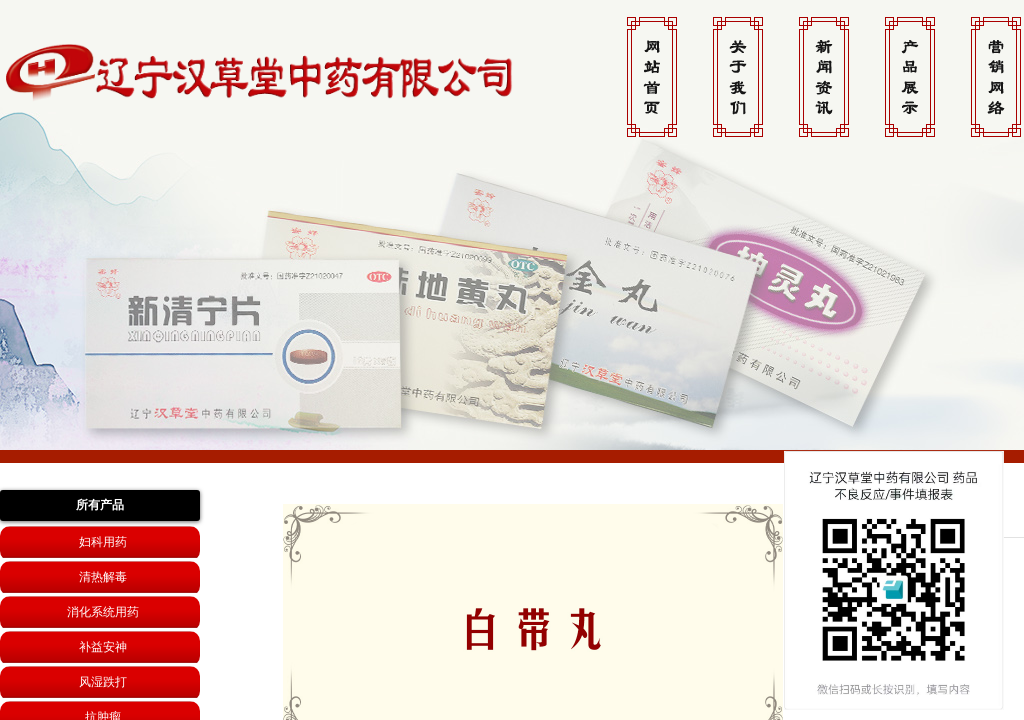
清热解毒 (103, 577)
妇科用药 (103, 542)
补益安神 (103, 647)
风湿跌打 (103, 682)
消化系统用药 (103, 612)
